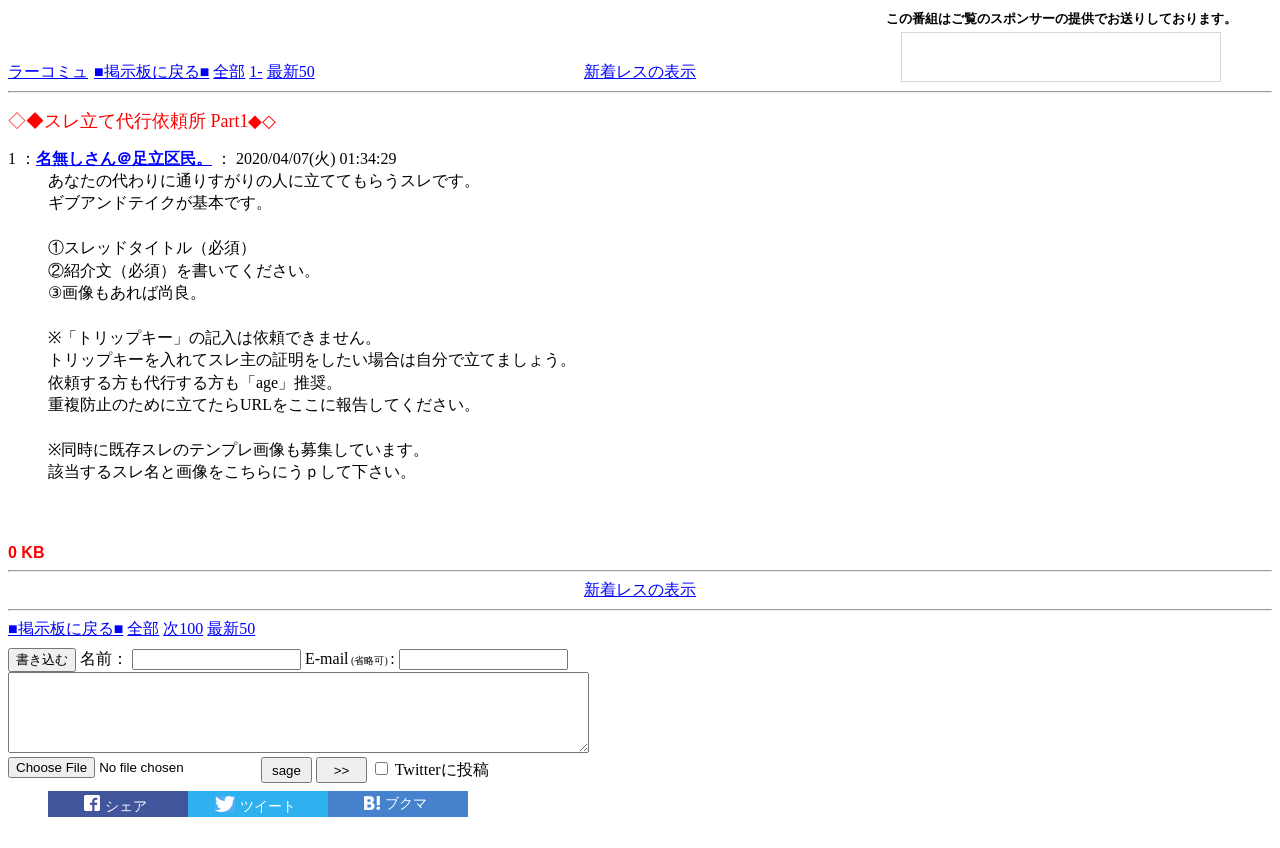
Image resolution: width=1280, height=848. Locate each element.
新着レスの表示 (640, 71)
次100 (183, 628)
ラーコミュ (48, 71)
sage (286, 785)
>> (342, 785)
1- (255, 71)
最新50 (291, 71)
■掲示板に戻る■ (151, 71)
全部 (229, 71)
